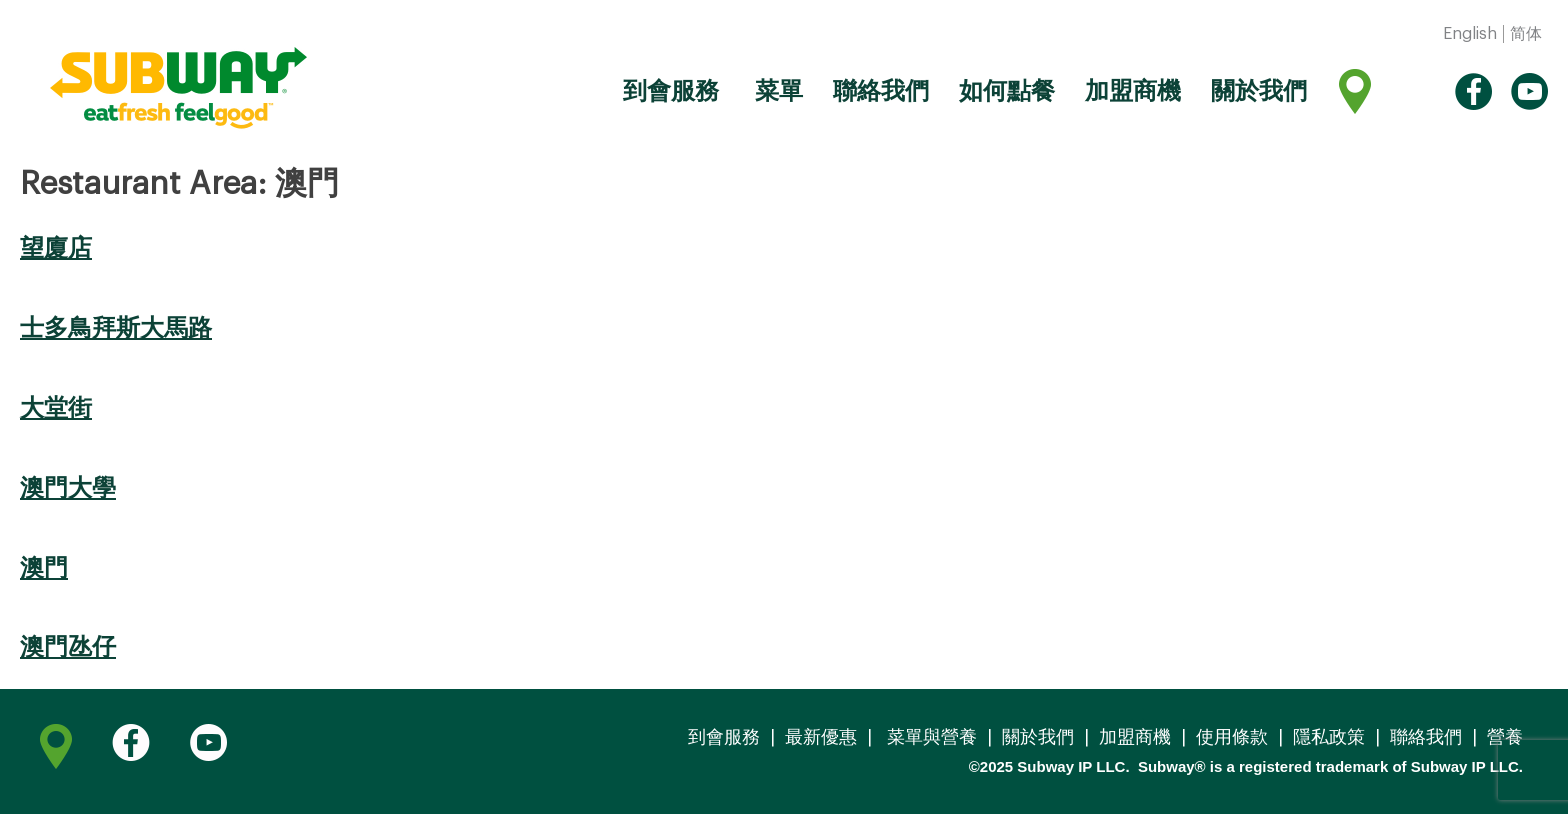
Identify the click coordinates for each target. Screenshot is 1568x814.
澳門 (44, 568)
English (1470, 34)
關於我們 (1259, 91)
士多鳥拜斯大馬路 (116, 328)
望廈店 (56, 248)
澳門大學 (68, 488)
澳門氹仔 (68, 647)
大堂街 (56, 408)
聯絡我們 (881, 91)
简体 (1526, 34)
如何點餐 (1007, 91)
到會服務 (671, 91)
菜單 (776, 91)
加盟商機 (1133, 91)
